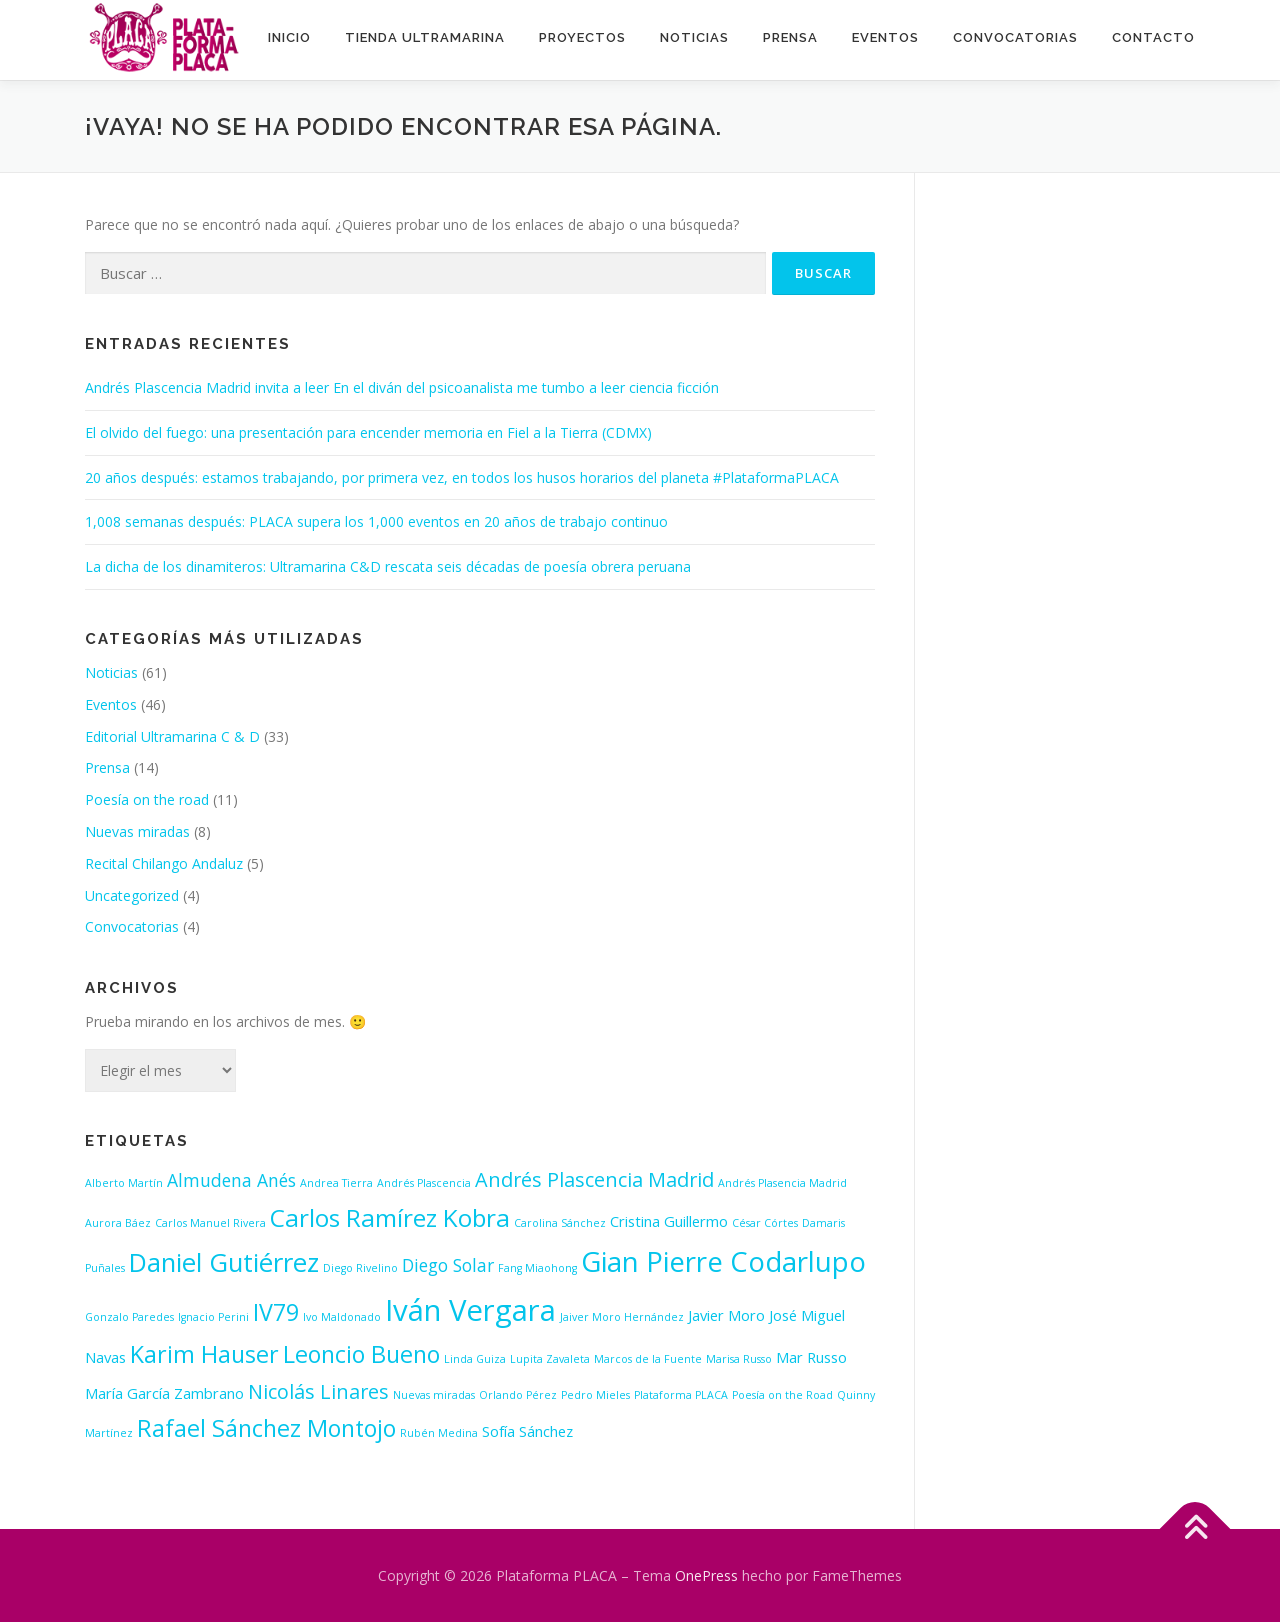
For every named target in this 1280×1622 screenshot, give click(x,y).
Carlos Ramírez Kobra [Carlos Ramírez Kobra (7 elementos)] (390, 1217)
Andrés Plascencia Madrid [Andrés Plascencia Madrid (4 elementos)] (594, 1179)
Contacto (1153, 37)
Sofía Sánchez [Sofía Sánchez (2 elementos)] (527, 1431)
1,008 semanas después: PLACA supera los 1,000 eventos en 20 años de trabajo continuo (376, 521)
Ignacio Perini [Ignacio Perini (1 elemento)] (213, 1317)
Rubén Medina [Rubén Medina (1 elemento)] (439, 1433)
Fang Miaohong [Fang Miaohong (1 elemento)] (537, 1268)
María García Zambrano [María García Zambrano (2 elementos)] (164, 1393)
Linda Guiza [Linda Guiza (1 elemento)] (475, 1359)
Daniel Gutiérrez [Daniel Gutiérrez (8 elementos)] (224, 1262)
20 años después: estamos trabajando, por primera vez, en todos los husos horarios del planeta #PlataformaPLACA (462, 477)
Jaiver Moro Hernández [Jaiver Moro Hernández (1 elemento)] (622, 1317)
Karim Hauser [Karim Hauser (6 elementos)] (204, 1354)
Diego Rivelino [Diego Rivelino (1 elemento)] (360, 1268)
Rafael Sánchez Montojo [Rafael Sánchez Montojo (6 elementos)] (266, 1428)
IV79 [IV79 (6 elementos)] (276, 1312)
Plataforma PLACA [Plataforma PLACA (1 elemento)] (681, 1395)
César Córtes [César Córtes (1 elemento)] (765, 1223)
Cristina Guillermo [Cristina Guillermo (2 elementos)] (669, 1221)
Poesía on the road (147, 799)
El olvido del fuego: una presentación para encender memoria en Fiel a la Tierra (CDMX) (368, 432)
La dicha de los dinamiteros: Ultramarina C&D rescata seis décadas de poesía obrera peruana (388, 566)
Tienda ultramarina (425, 37)
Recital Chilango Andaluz (164, 863)
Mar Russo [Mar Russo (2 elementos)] (811, 1357)
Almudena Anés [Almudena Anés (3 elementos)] (231, 1180)
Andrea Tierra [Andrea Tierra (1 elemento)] (336, 1183)
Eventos (885, 37)
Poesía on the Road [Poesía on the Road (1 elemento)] (782, 1395)
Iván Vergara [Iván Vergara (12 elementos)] (470, 1310)
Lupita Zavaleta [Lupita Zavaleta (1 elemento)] (550, 1359)
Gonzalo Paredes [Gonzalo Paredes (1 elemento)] (129, 1317)
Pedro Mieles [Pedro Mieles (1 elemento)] (595, 1395)
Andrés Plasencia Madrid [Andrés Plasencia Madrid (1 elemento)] (782, 1183)
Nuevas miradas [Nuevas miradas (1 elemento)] (434, 1395)
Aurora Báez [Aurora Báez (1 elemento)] (118, 1223)
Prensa (790, 37)
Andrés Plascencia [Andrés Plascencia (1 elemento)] (424, 1183)
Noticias (694, 37)
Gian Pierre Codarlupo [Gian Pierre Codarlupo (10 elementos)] (723, 1261)
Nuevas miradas (137, 831)
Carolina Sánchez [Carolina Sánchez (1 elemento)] (560, 1223)
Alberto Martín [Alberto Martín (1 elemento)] (124, 1183)
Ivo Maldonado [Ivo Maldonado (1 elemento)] (342, 1317)
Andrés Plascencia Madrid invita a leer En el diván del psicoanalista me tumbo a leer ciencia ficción (402, 387)
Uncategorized (132, 895)
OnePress (706, 1575)
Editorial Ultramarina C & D (172, 736)
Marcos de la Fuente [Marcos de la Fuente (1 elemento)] (648, 1359)
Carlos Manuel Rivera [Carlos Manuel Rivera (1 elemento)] (210, 1223)
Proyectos (582, 37)
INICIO (289, 37)
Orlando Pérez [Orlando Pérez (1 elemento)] (518, 1395)
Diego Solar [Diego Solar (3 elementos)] (448, 1265)
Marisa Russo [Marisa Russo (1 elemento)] (739, 1359)
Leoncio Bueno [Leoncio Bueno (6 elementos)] (361, 1354)
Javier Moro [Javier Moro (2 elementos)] (726, 1315)
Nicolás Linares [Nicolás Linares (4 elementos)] (318, 1391)
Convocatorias (1015, 37)
